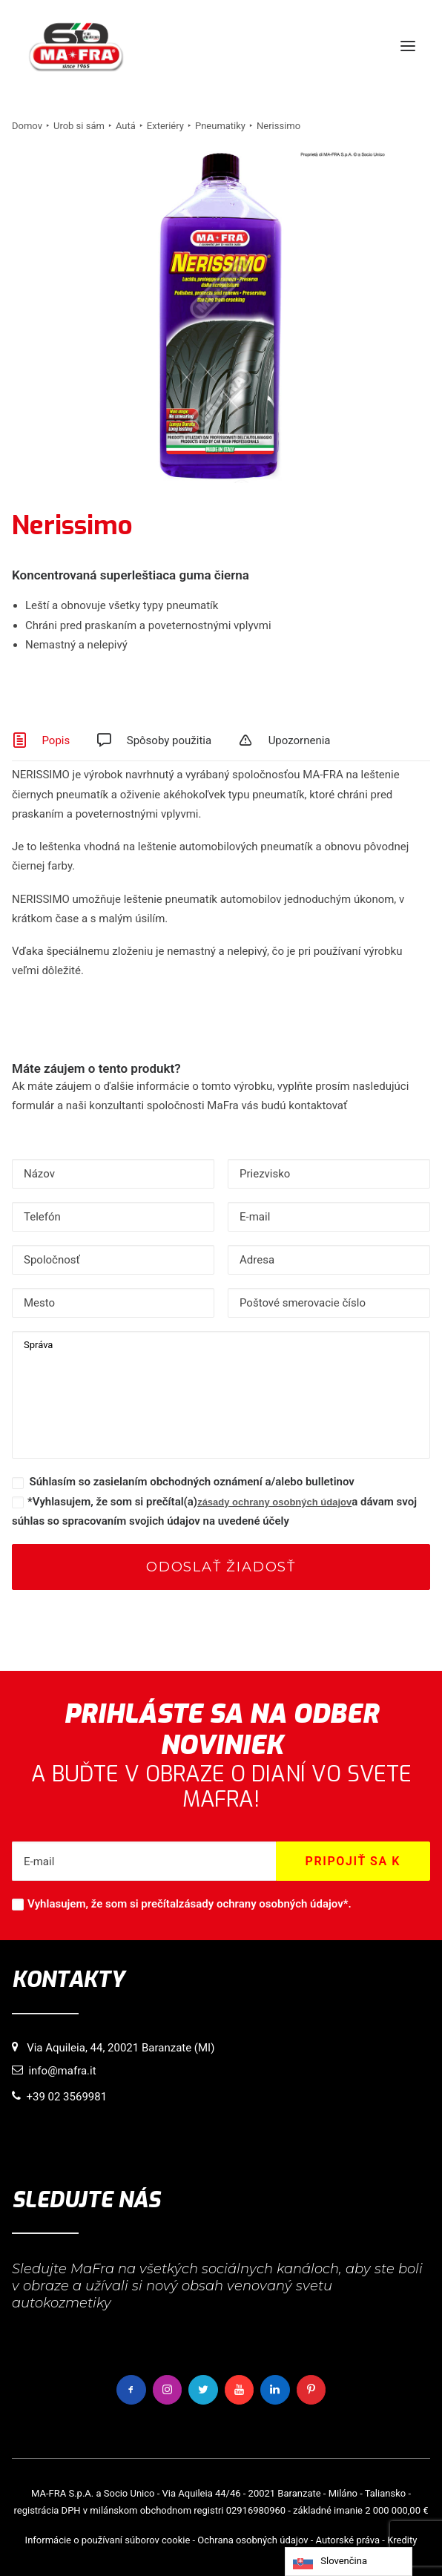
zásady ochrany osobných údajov (274, 1502)
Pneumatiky (220, 125)
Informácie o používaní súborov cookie (108, 2540)
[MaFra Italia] (76, 46)
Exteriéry (165, 125)
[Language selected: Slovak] (348, 2561)
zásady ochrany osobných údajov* (264, 1903)
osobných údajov (272, 2540)
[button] (408, 46)
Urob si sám (79, 125)
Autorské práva (348, 2540)
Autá (126, 125)
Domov (27, 125)
